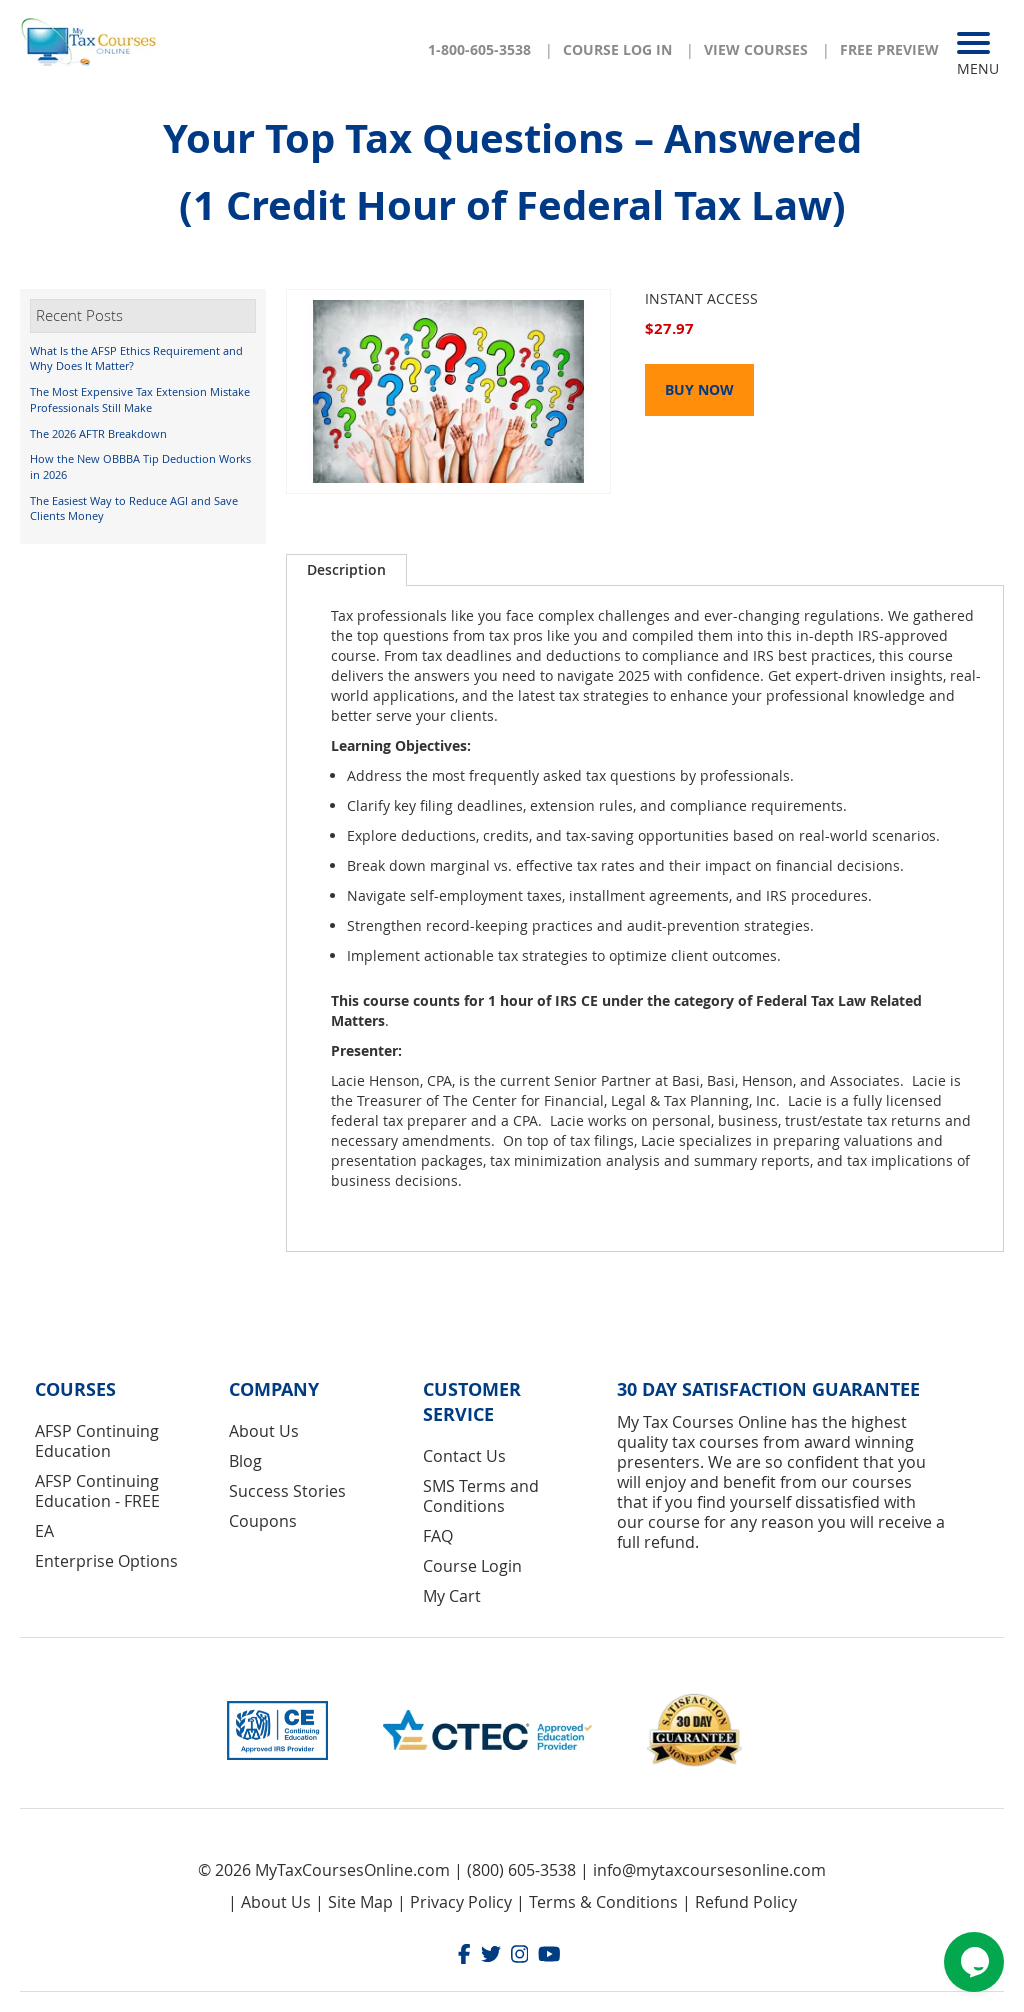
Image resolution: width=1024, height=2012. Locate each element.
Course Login (472, 1566)
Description (346, 569)
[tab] (346, 570)
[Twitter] (491, 1956)
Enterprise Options (106, 1561)
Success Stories (287, 1491)
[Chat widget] (974, 1962)
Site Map (360, 1902)
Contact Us (464, 1456)
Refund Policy (746, 1902)
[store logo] (90, 40)
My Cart (452, 1596)
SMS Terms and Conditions (481, 1496)
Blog (245, 1461)
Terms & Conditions (603, 1902)
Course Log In (617, 49)
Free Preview (889, 49)
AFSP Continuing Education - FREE (97, 1491)
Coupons (263, 1521)
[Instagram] (520, 1956)
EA (44, 1531)
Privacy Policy (461, 1902)
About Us (264, 1431)
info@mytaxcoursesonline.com (709, 1870)
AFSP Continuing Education (97, 1441)
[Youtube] (549, 1956)
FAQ (438, 1536)
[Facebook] (464, 1956)
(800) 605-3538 (521, 1870)
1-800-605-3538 (479, 49)
